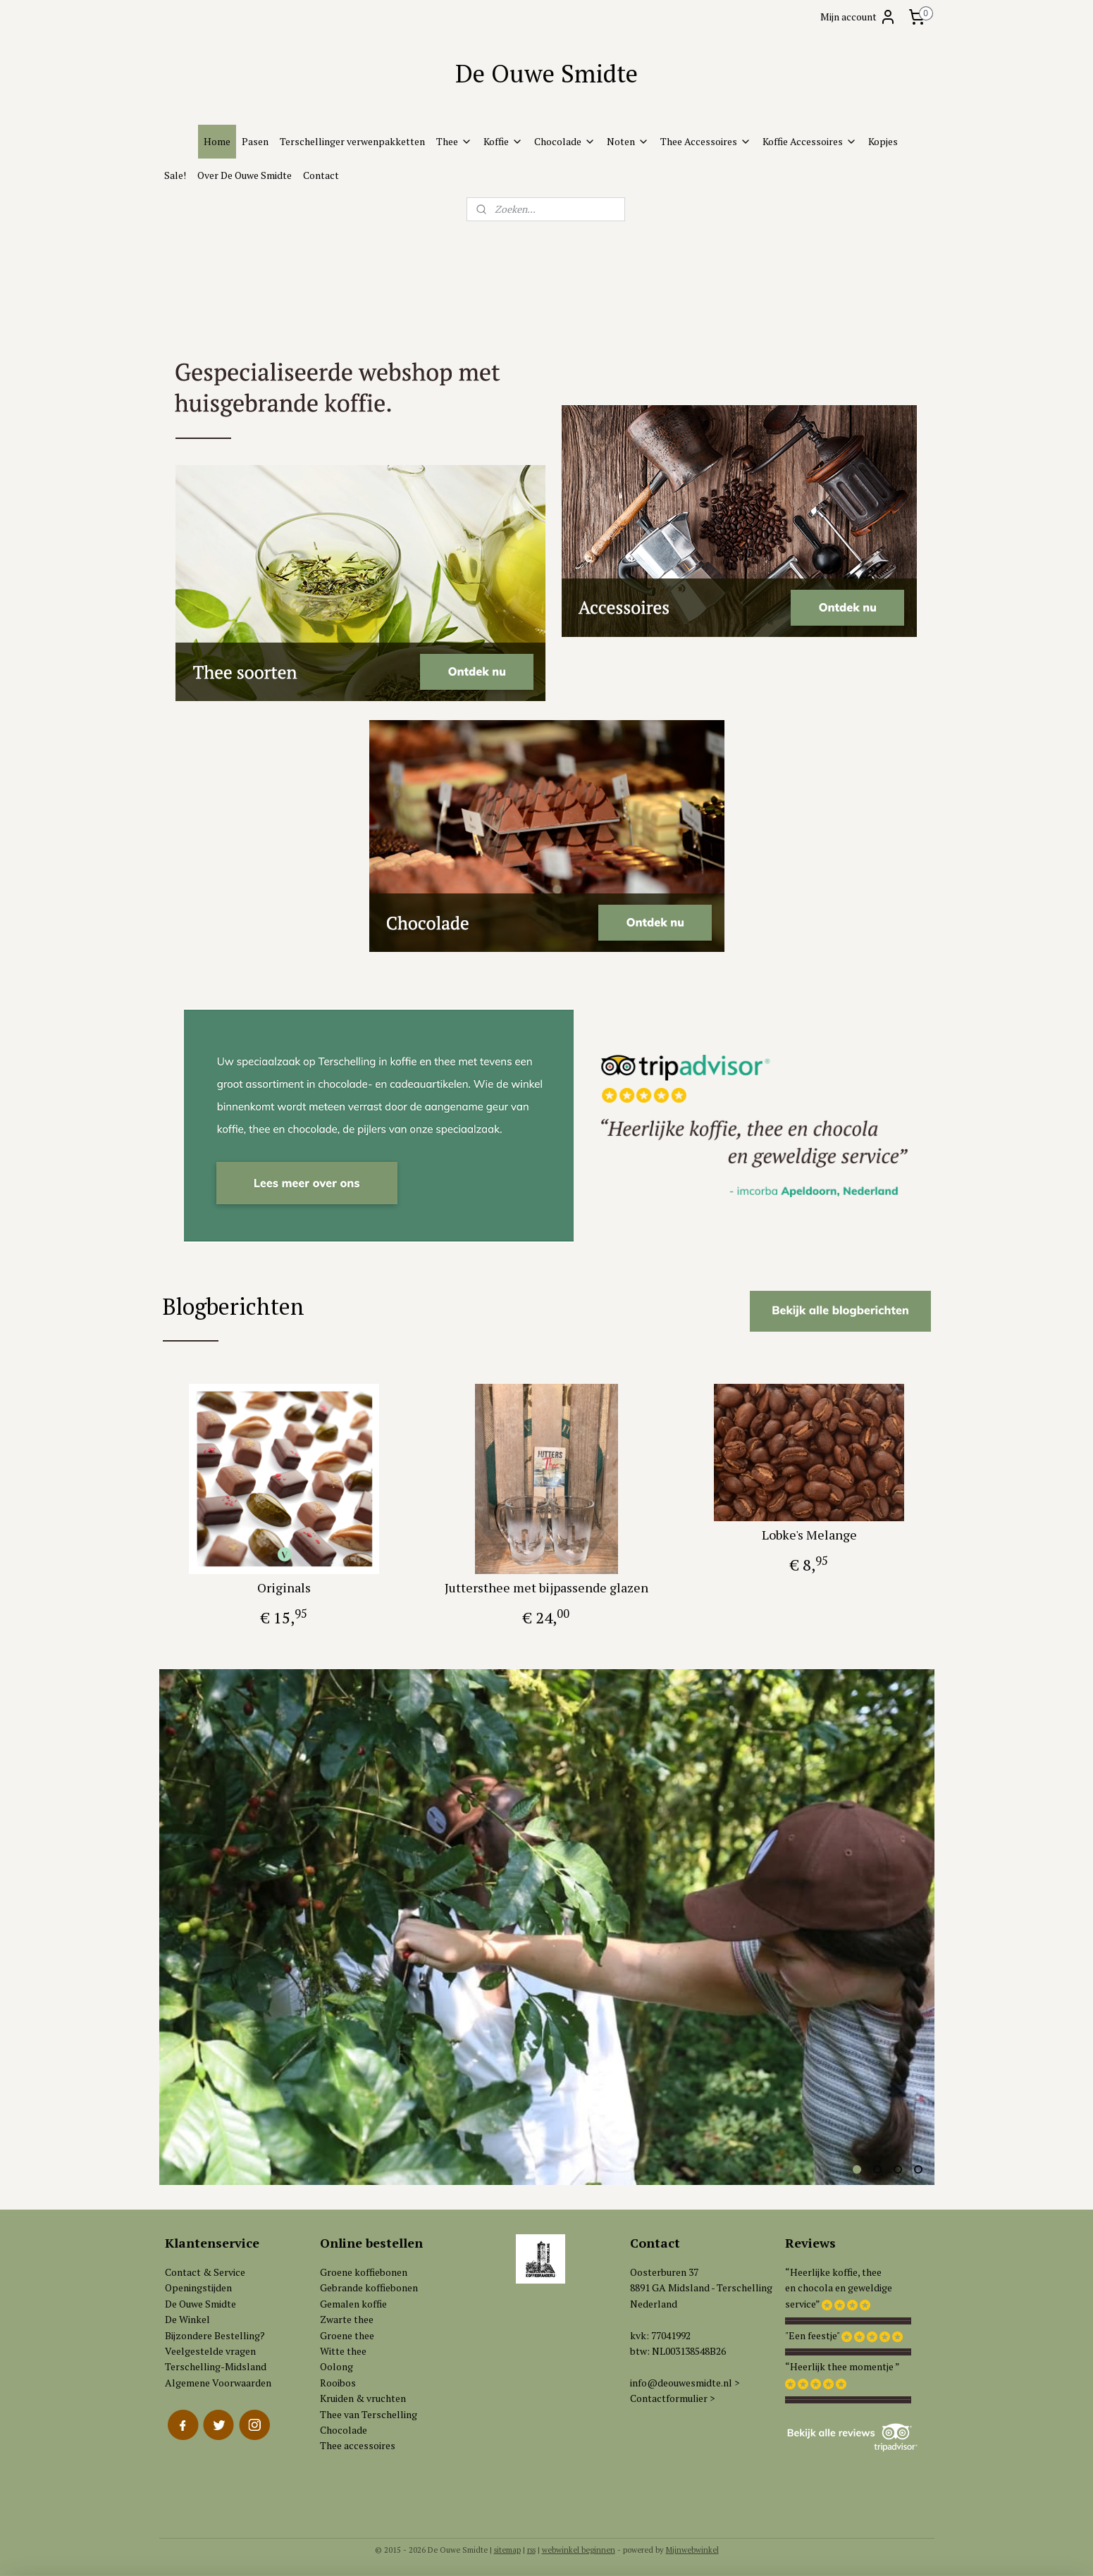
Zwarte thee (346, 2319)
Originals (284, 1587)
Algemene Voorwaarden (218, 2382)
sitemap (507, 2550)
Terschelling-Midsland (215, 2366)
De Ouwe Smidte (200, 2303)
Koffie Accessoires (809, 141)
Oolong (336, 2366)
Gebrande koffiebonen (369, 2287)
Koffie (503, 141)
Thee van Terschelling (368, 2414)
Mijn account (858, 16)
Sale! (175, 175)
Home (217, 141)
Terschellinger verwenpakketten (352, 141)
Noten (628, 141)
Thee (454, 141)
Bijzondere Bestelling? (215, 2335)
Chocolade (564, 141)
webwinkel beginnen (578, 2550)
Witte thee (343, 2351)
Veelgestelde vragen (210, 2351)
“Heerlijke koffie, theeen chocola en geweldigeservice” (838, 2287)
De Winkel (187, 2319)
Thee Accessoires (705, 141)
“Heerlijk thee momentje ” (842, 2366)
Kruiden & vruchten (363, 2398)
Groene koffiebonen (363, 2272)
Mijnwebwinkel (692, 2550)
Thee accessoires (357, 2445)
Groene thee (347, 2335)
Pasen (255, 141)
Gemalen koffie (353, 2303)
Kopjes (883, 141)
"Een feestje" (812, 2335)
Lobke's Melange (808, 1534)
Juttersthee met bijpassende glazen (546, 1587)
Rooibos (338, 2382)
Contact (321, 175)
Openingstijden (198, 2287)
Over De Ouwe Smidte (244, 175)
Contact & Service (205, 2272)
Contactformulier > (672, 2398)
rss (531, 2550)
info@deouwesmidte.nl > (684, 2382)
